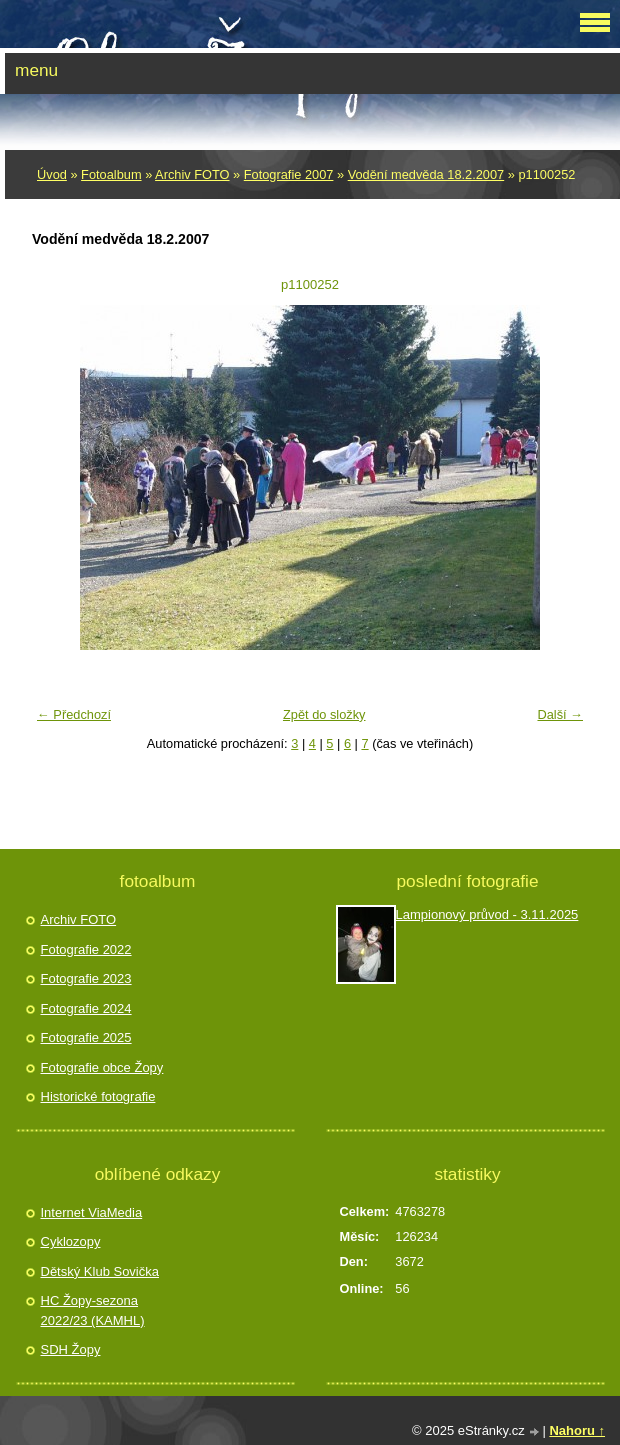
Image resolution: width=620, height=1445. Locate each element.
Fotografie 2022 (86, 949)
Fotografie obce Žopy (102, 1067)
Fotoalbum (111, 174)
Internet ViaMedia (92, 1212)
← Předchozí (74, 714)
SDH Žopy (71, 1349)
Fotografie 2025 (86, 1037)
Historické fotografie (98, 1096)
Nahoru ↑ (577, 1430)
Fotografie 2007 (289, 174)
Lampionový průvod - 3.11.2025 (487, 914)
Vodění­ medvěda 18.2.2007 (426, 174)
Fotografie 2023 (86, 978)
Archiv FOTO (192, 174)
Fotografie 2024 (86, 1008)
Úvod (52, 174)
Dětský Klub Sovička (100, 1271)
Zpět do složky (324, 714)
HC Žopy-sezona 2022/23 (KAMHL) (93, 1310)
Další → (560, 714)
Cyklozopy (71, 1241)
